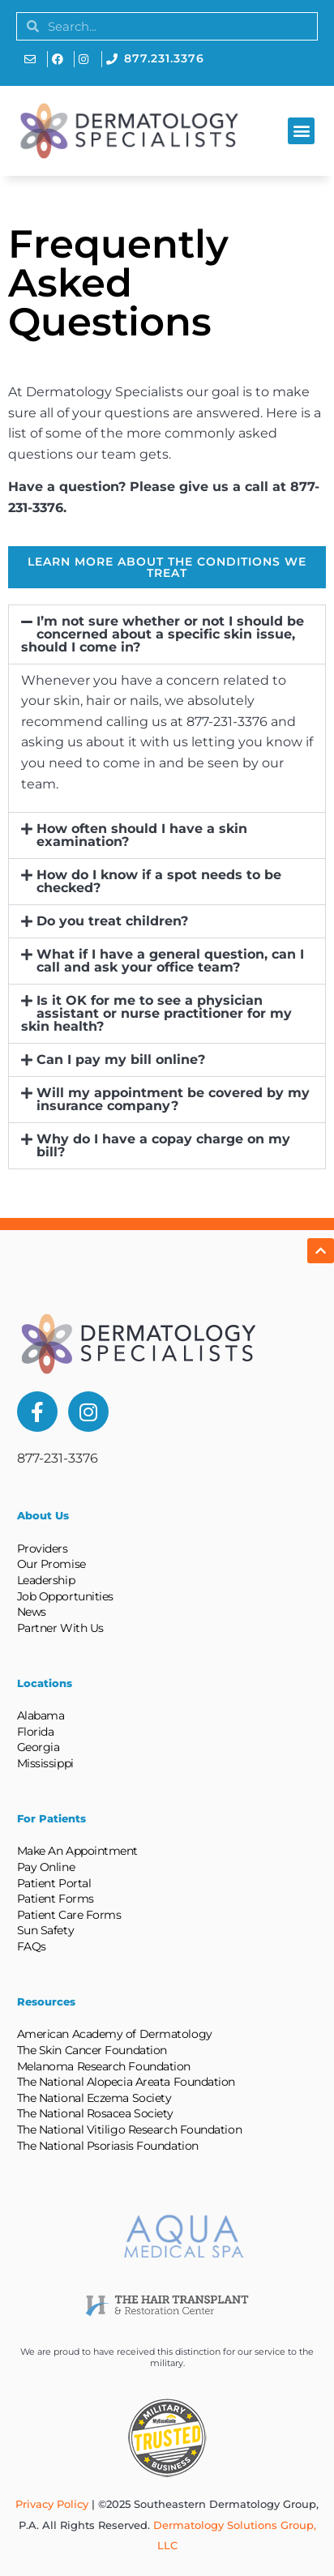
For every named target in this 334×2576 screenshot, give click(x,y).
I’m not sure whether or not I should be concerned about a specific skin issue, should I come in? (162, 634)
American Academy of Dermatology (114, 2034)
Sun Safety (46, 1930)
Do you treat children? (112, 921)
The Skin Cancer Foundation (92, 2050)
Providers (42, 1548)
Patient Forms (55, 1898)
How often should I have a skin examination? (141, 835)
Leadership (46, 1580)
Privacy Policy (51, 2503)
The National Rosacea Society (95, 2113)
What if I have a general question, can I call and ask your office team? (170, 960)
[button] (301, 130)
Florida (35, 1731)
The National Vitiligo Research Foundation (129, 2129)
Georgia (38, 1747)
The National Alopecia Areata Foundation (126, 2081)
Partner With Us (60, 1628)
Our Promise (51, 1564)
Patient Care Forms (69, 1914)
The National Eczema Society (94, 2098)
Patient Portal (54, 1883)
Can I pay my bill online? (120, 1059)
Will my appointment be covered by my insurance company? (173, 1099)
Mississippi (45, 1763)
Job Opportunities (65, 1596)
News (31, 1611)
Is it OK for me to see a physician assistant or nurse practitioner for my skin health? (156, 1013)
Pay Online (46, 1867)
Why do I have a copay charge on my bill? (163, 1145)
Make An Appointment (77, 1850)
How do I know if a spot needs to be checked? (158, 881)
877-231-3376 (57, 1458)
